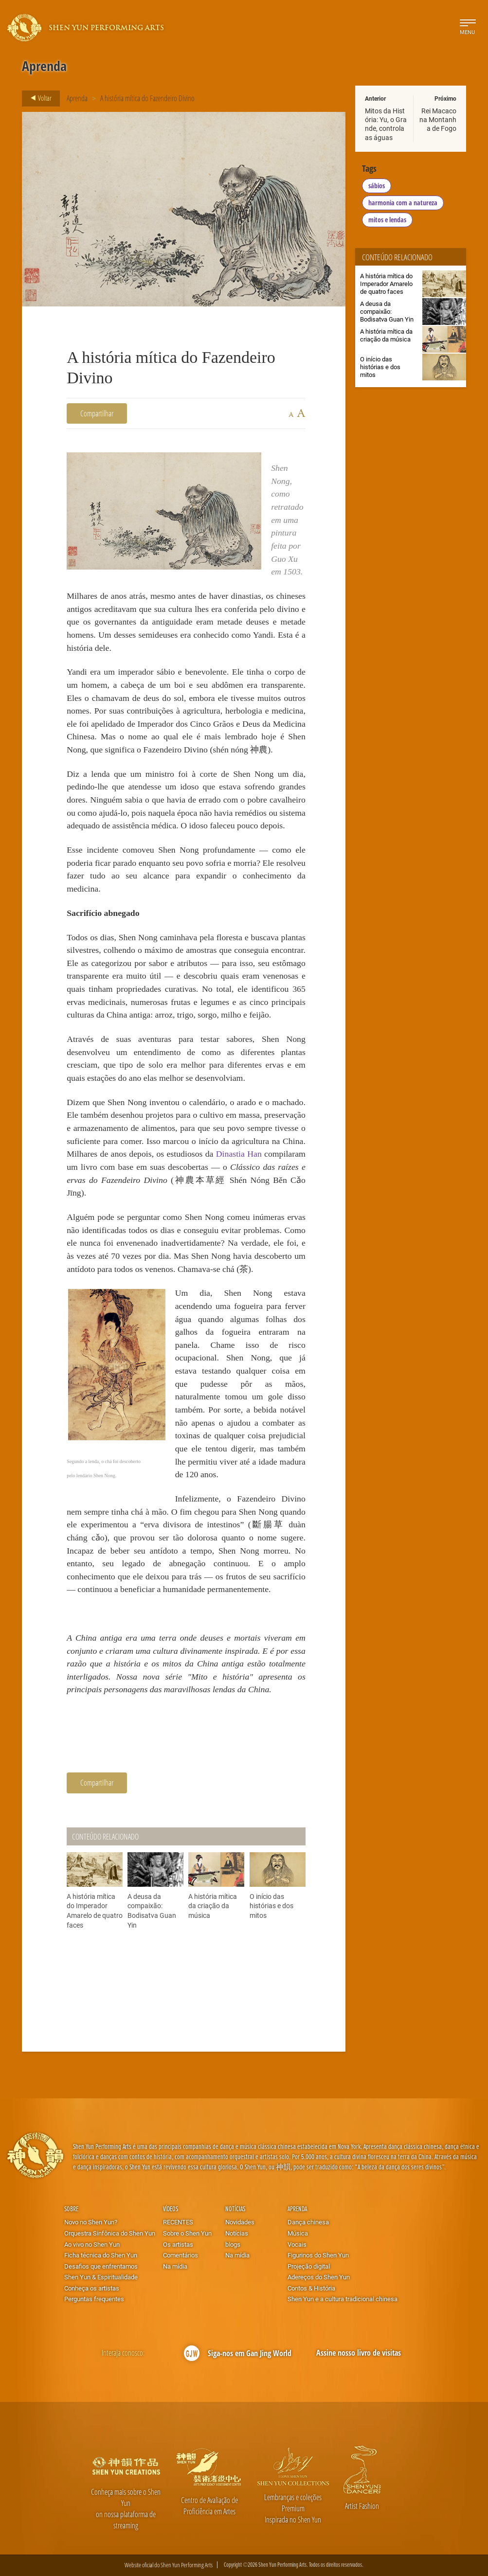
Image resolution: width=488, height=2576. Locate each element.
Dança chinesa (308, 2222)
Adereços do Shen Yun (319, 2276)
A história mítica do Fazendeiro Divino (147, 98)
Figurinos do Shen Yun (318, 2255)
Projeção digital (309, 2266)
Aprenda (77, 98)
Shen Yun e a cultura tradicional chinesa (343, 2298)
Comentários (180, 2255)
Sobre (71, 2208)
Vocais (297, 2244)
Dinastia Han (239, 1154)
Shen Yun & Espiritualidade (101, 2276)
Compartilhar (96, 413)
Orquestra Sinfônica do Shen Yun (109, 2233)
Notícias (235, 2208)
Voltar (38, 98)
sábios (376, 185)
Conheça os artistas (91, 2288)
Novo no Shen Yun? (90, 2222)
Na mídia (175, 2266)
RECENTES (178, 2222)
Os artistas (178, 2244)
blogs (232, 2244)
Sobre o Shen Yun (187, 2233)
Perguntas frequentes (94, 2298)
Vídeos (170, 2208)
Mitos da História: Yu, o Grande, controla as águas (386, 124)
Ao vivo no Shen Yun (92, 2244)
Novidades (239, 2222)
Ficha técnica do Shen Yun (100, 2255)
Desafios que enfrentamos (101, 2266)
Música (298, 2233)
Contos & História (311, 2288)
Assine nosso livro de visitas (358, 2352)
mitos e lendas (387, 219)
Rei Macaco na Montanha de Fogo (437, 119)
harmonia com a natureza (402, 202)
